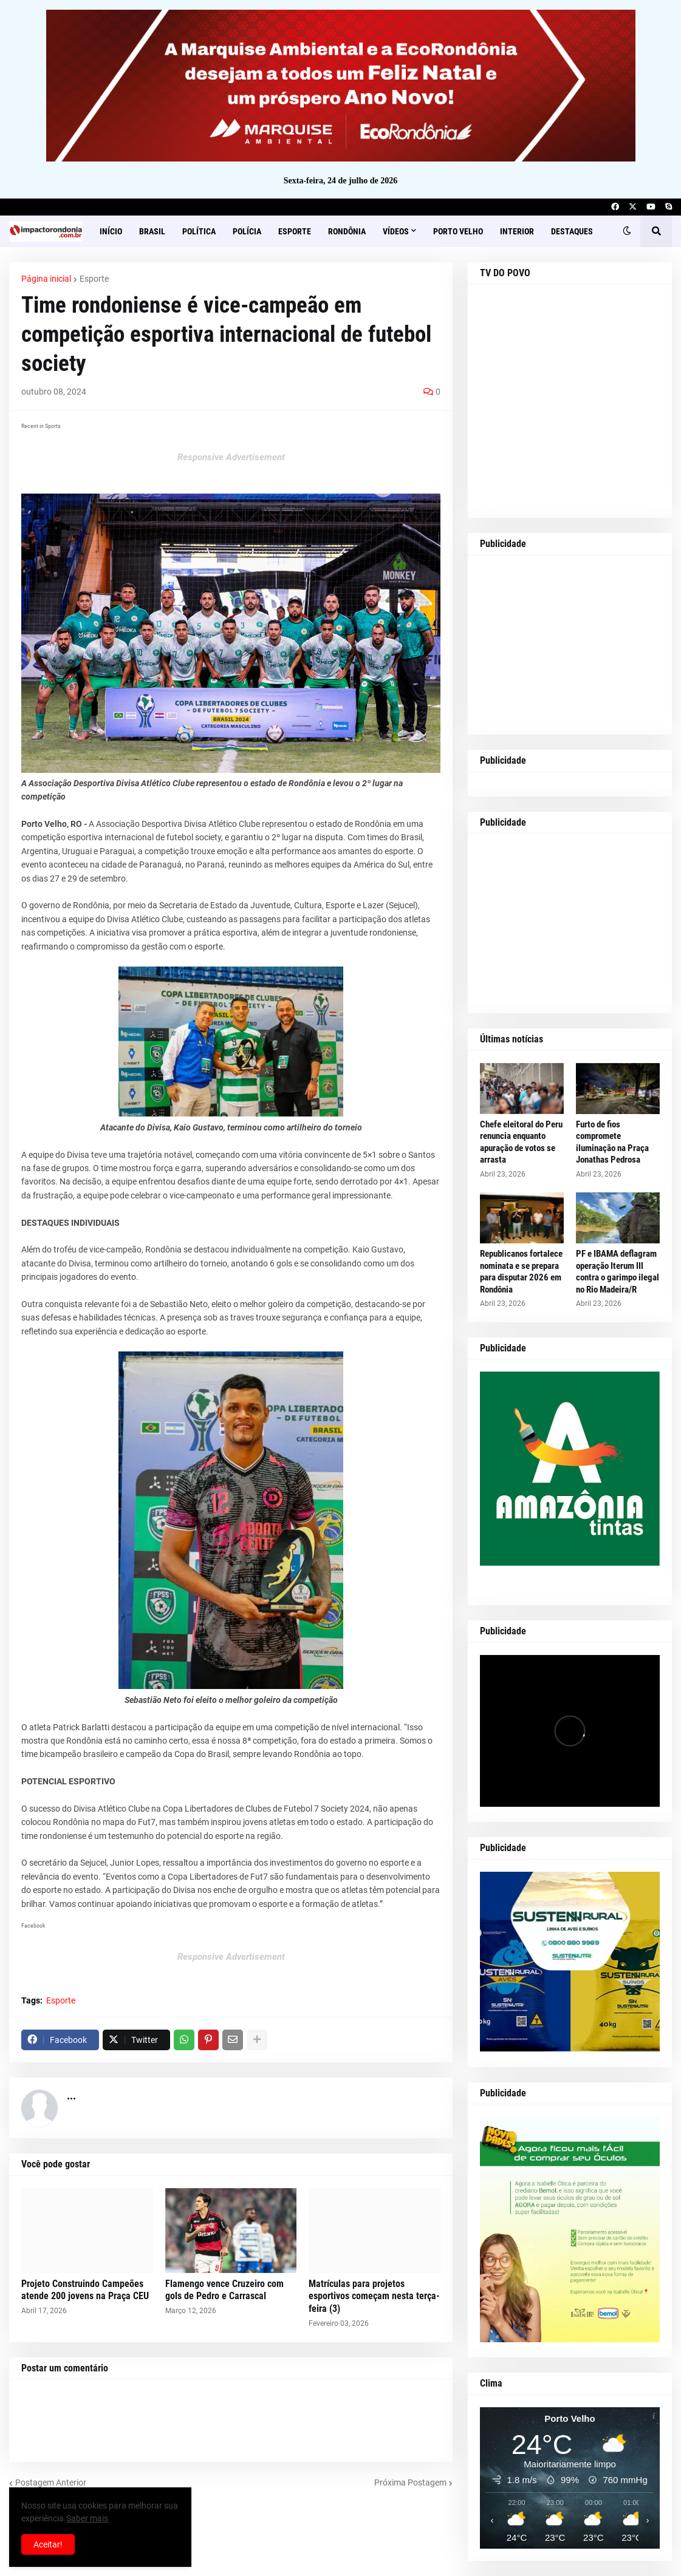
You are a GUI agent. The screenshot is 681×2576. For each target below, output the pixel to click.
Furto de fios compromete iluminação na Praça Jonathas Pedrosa (612, 1142)
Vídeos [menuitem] (396, 231)
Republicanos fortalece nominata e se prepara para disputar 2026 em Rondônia (521, 1271)
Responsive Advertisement (231, 457)
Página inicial (46, 278)
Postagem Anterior (50, 2482)
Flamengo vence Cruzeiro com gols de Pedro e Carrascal (224, 2290)
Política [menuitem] (199, 231)
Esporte (94, 278)
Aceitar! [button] (48, 2544)
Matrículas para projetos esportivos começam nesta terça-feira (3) (374, 2296)
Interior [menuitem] (517, 231)
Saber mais (87, 2518)
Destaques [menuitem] (572, 231)
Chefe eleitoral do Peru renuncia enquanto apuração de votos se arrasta (521, 1142)
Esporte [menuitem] (294, 231)
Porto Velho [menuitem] (458, 231)
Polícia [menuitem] (247, 231)
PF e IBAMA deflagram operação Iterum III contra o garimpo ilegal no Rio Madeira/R (617, 1271)
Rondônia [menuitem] (347, 231)
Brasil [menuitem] (152, 231)
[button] (627, 231)
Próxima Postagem (410, 2482)
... (71, 2095)
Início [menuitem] (111, 231)
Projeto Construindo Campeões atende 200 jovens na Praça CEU (85, 2290)
